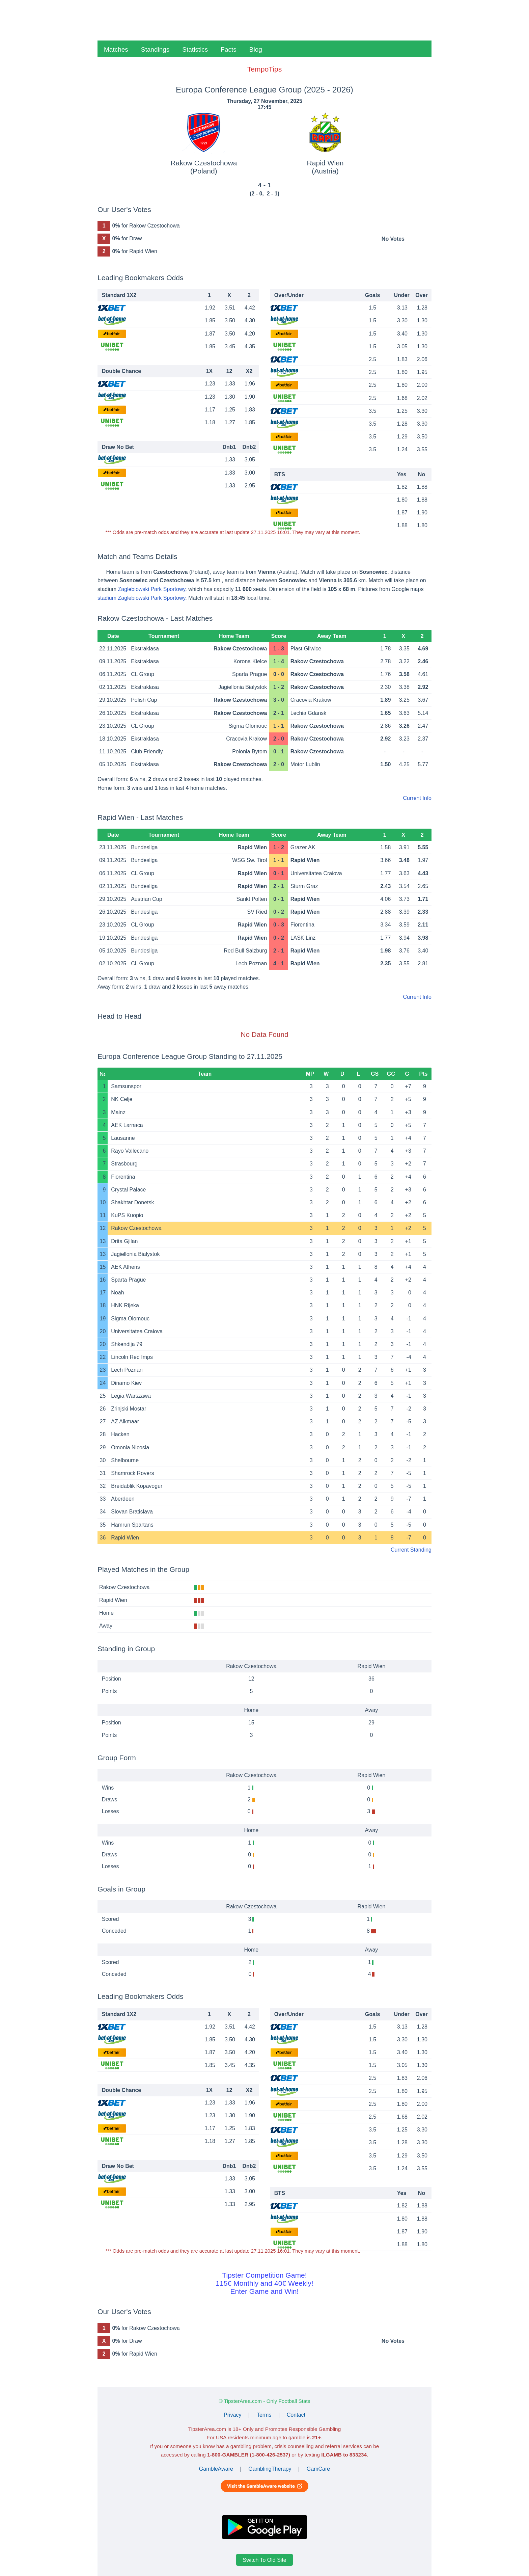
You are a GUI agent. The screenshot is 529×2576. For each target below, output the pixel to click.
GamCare (318, 2469)
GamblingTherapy (269, 2469)
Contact (296, 2415)
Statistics (195, 49)
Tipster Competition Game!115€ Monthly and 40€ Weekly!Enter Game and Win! (264, 2283)
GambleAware (216, 2469)
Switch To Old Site (264, 2559)
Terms (264, 2415)
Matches (116, 49)
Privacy (232, 2415)
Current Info (417, 798)
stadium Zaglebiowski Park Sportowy (141, 598)
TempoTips (264, 69)
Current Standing (411, 1550)
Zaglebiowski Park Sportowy (151, 589)
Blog (255, 49)
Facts (228, 49)
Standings (155, 49)
